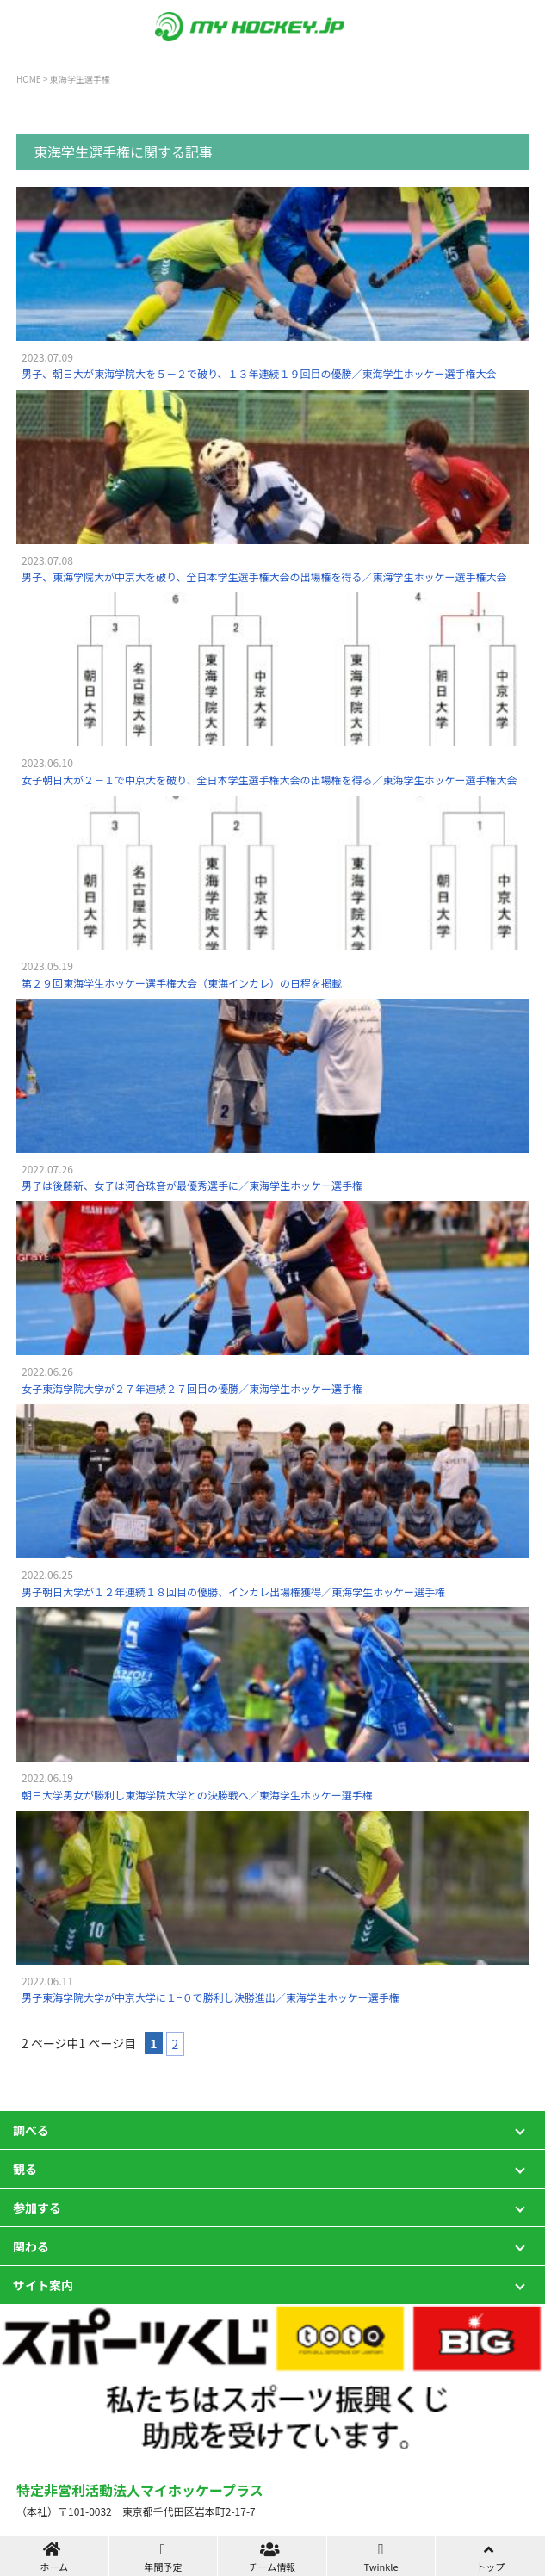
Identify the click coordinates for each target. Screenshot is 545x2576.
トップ (490, 2557)
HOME (28, 78)
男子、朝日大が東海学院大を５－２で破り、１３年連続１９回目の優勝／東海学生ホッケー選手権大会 (259, 373)
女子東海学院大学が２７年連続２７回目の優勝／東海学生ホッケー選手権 (192, 1388)
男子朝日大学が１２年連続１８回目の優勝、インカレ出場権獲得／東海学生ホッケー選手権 (233, 1591)
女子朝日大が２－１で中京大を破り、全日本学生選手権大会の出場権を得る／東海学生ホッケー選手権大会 (269, 779)
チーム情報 (272, 2557)
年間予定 (163, 2557)
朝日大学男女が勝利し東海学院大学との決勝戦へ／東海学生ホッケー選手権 (197, 1794)
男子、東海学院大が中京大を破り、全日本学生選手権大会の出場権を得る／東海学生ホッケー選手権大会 (264, 576)
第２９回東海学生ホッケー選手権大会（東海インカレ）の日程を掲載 (182, 982)
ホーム (54, 2557)
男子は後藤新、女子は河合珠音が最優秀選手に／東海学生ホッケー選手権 (192, 1185)
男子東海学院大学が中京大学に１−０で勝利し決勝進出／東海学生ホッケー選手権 (210, 1997)
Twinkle (381, 2557)
